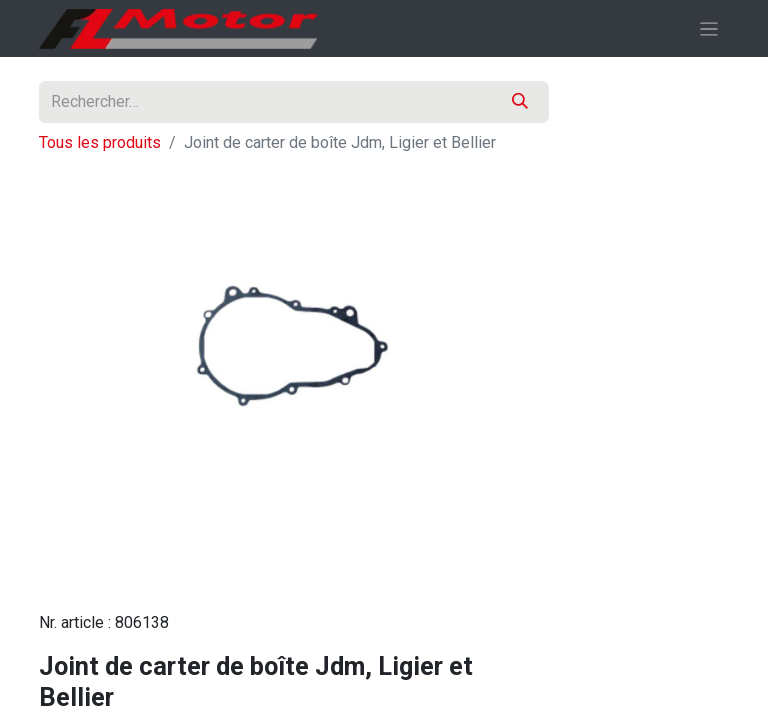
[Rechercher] (520, 102)
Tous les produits (100, 142)
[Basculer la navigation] (709, 28)
